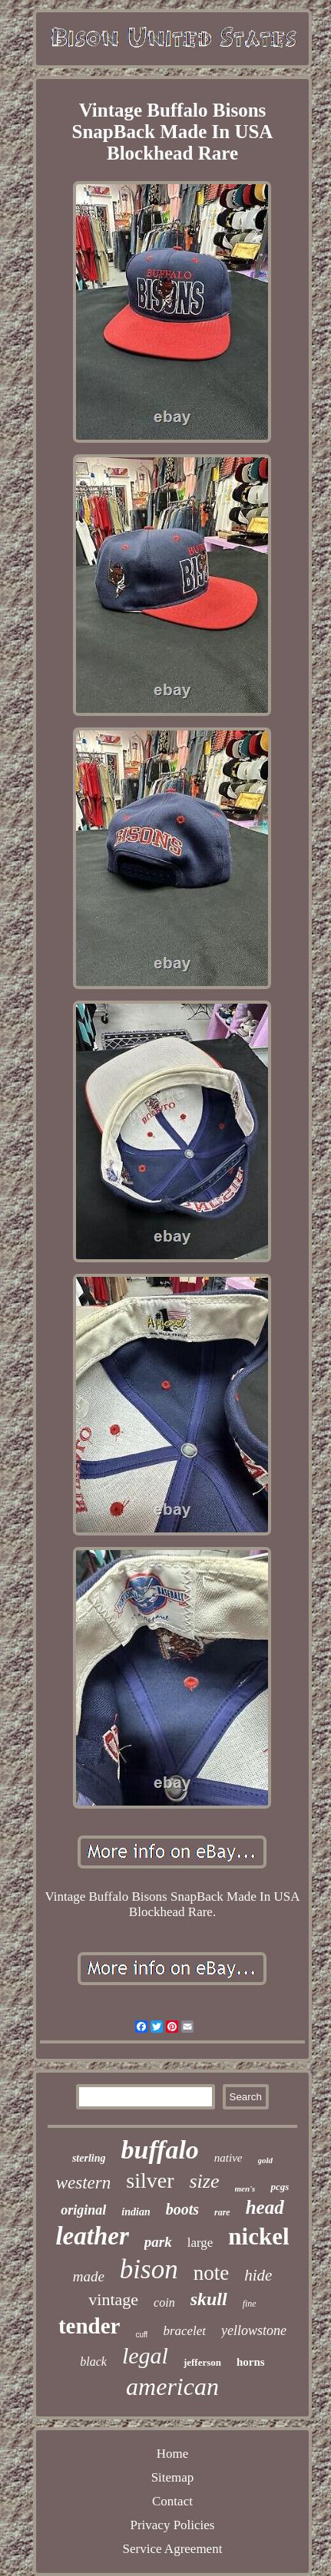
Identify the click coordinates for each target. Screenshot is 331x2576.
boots (182, 2209)
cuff (141, 2334)
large (200, 2242)
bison (149, 2269)
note (212, 2272)
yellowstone (253, 2330)
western (83, 2182)
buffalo (159, 2150)
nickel (258, 2236)
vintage (113, 2299)
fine (250, 2303)
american (172, 2386)
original (83, 2210)
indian (135, 2212)
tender (89, 2326)
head (265, 2207)
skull (208, 2299)
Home (173, 2453)
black (93, 2361)
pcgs (279, 2186)
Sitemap (172, 2477)
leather (91, 2236)
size (205, 2181)
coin (164, 2302)
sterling (89, 2158)
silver (150, 2180)
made (88, 2276)
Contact (172, 2501)
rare (222, 2212)
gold (265, 2160)
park (158, 2242)
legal (145, 2355)
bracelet (184, 2331)
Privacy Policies (172, 2525)
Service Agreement (173, 2548)
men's (245, 2188)
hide (258, 2275)
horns (251, 2362)
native (228, 2158)
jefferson (202, 2362)
